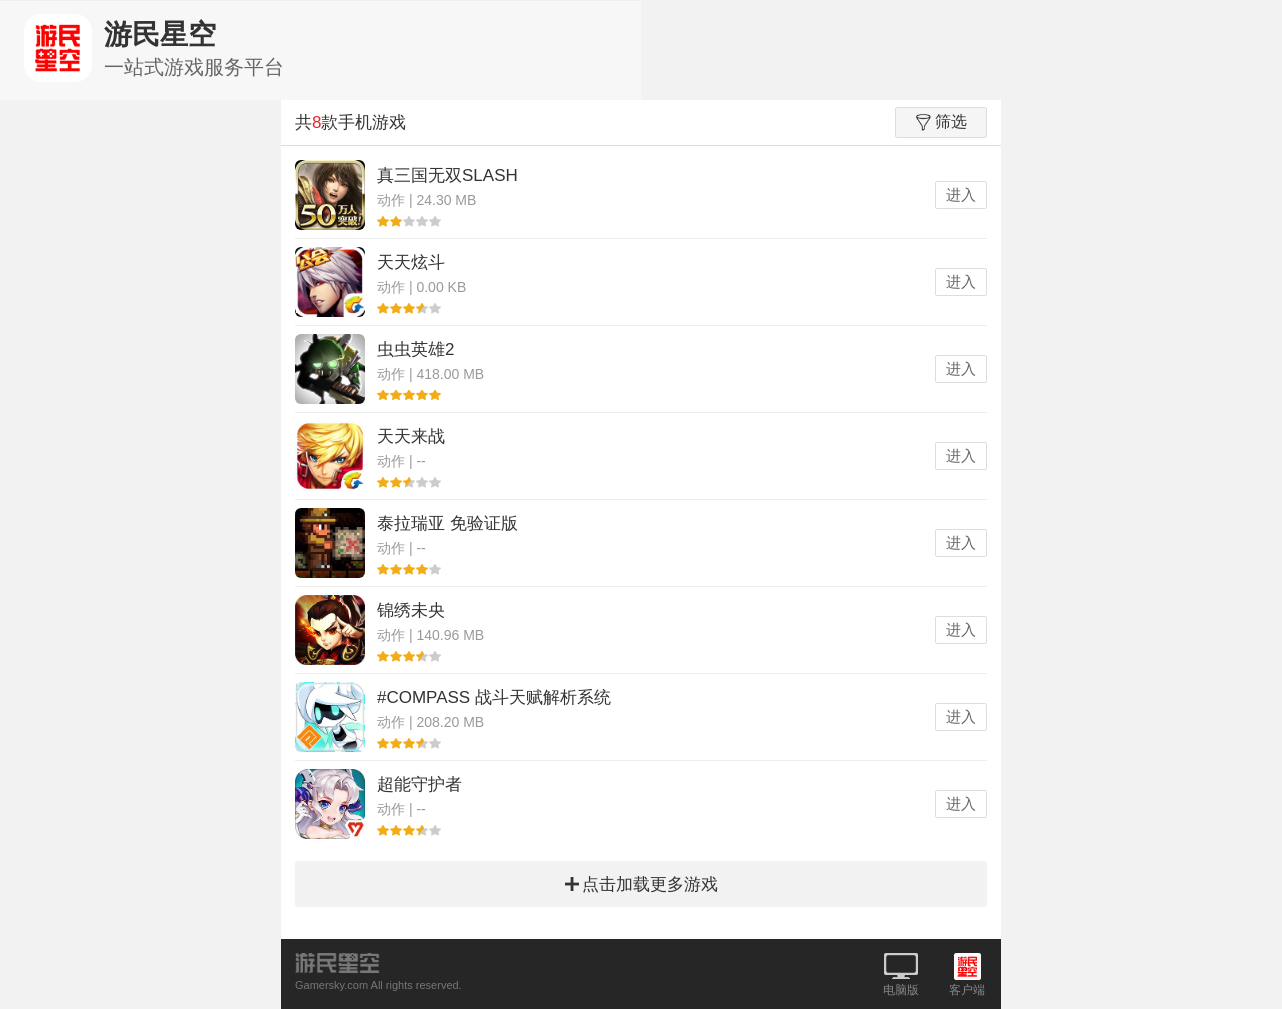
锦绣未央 (411, 610)
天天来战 (411, 436)
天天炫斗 (411, 262)
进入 (961, 194)
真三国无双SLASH (447, 175)
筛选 (941, 122)
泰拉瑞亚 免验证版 (447, 523)
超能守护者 (419, 784)
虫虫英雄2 (415, 349)
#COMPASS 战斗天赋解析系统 (494, 697)
